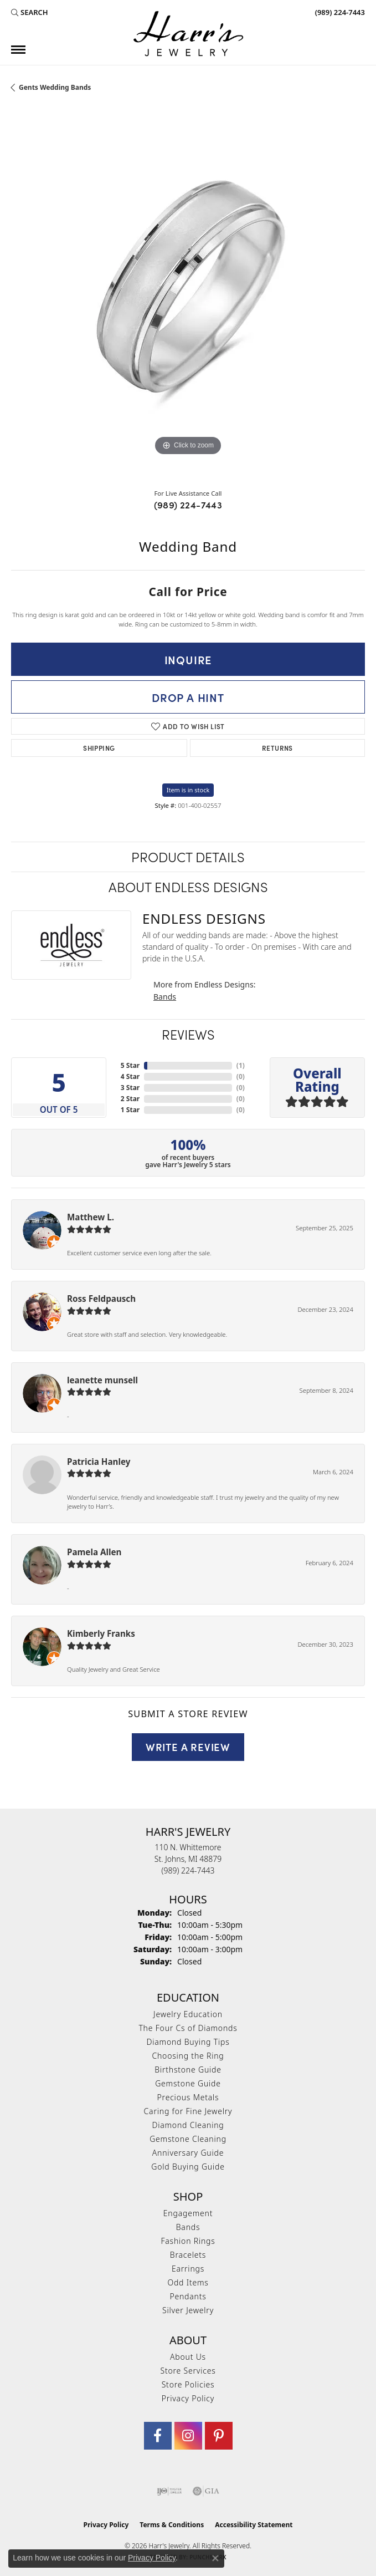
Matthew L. (90, 1217)
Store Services (187, 2370)
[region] (188, 303)
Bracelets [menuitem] (188, 2254)
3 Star (130, 1087)
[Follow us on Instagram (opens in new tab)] (188, 2436)
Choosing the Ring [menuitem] (188, 2055)
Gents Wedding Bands (55, 87)
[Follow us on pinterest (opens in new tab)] (219, 2436)
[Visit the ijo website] (169, 2491)
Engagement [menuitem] (188, 2213)
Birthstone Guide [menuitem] (188, 2069)
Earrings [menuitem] (188, 2268)
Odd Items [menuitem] (187, 2282)
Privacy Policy (188, 2398)
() (240, 1065)
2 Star (130, 1098)
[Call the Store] (188, 1870)
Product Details (188, 856)
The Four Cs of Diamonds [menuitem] (187, 2028)
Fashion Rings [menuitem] (188, 2241)
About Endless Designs (188, 886)
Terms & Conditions (172, 2524)
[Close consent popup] (215, 2558)
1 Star (130, 1109)
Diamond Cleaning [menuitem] (188, 2125)
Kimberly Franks (101, 1633)
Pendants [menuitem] (187, 2296)
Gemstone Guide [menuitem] (188, 2083)
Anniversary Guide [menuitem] (188, 2152)
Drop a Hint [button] (188, 697)
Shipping (99, 747)
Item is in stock (188, 790)
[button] (29, 12)
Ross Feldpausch (101, 1298)
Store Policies (188, 2384)
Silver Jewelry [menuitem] (188, 2310)
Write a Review (188, 1746)
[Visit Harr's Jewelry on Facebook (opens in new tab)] (158, 2436)
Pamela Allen (94, 1551)
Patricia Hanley (98, 1461)
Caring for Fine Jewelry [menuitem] (188, 2111)
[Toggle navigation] (18, 49)
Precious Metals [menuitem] (188, 2097)
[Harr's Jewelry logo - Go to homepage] (188, 34)
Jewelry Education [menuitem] (188, 2014)
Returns (277, 747)
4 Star (130, 1076)
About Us (188, 2356)
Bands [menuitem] (188, 2227)
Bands (164, 996)
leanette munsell (102, 1380)
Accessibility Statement (253, 2524)
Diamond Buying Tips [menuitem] (188, 2042)
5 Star (130, 1065)
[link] (339, 12)
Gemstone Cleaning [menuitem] (188, 2139)
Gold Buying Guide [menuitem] (187, 2166)
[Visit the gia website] (206, 2491)
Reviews (188, 1034)
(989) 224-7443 (188, 504)
